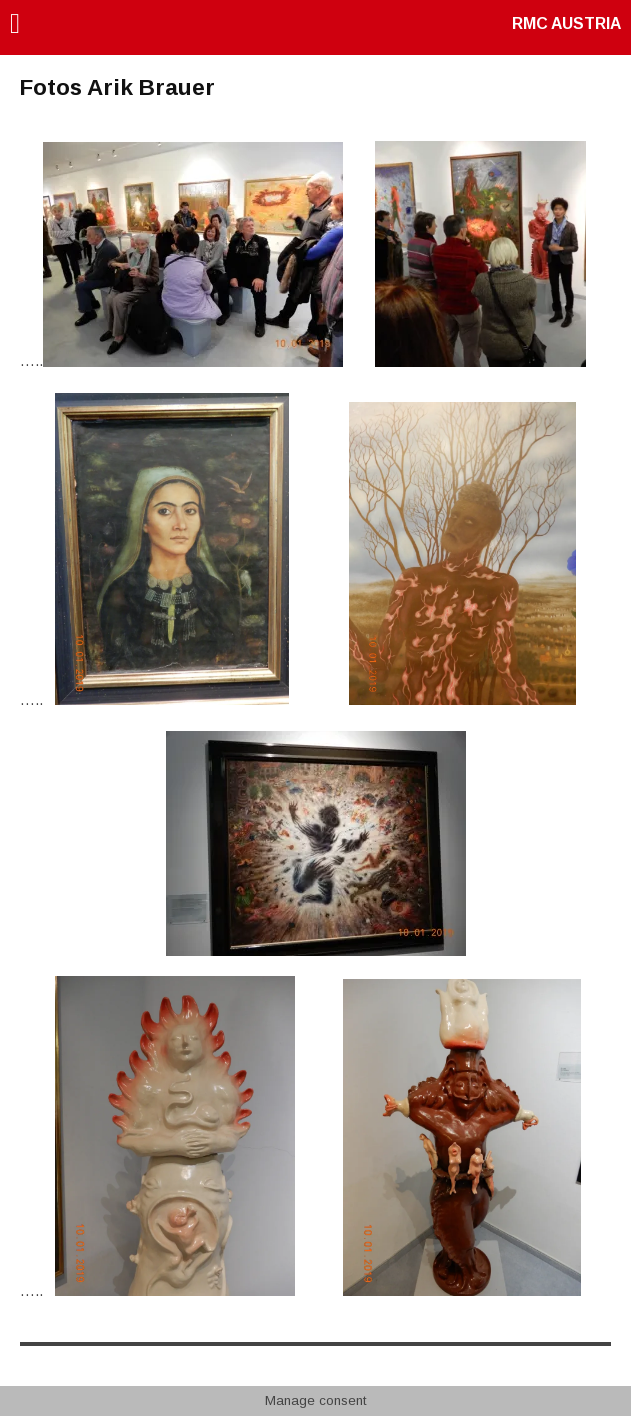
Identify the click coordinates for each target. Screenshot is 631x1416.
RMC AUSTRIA (566, 23)
